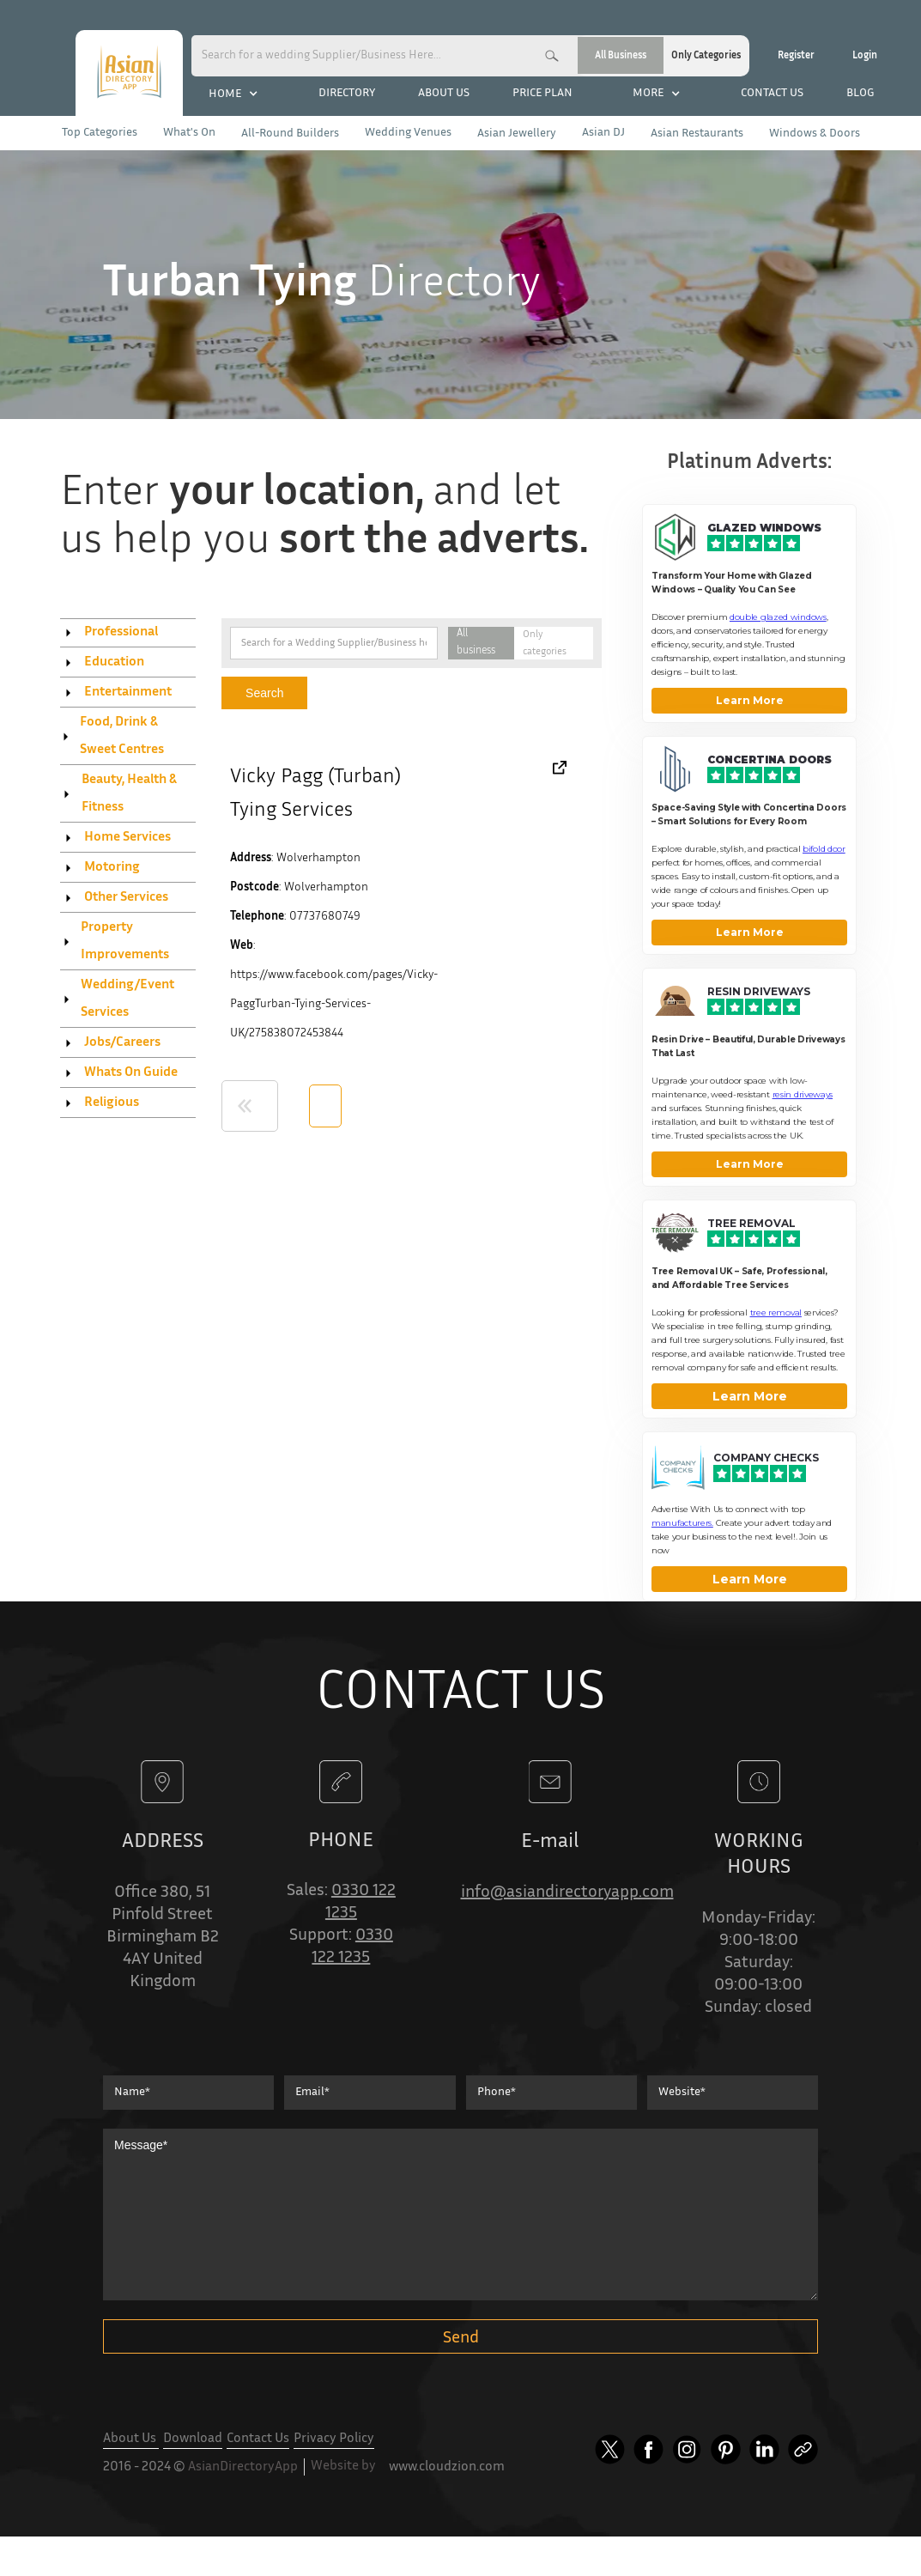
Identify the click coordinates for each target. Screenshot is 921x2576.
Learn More (750, 700)
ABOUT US (444, 93)
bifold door (824, 848)
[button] (233, 94)
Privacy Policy (334, 2439)
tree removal (776, 1312)
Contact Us (258, 2439)
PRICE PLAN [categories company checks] (542, 93)
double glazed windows (778, 617)
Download (192, 2439)
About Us (131, 2439)
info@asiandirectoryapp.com (567, 1893)
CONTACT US (772, 93)
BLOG (860, 93)
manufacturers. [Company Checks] (682, 1522)
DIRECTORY (346, 93)
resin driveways (803, 1094)
